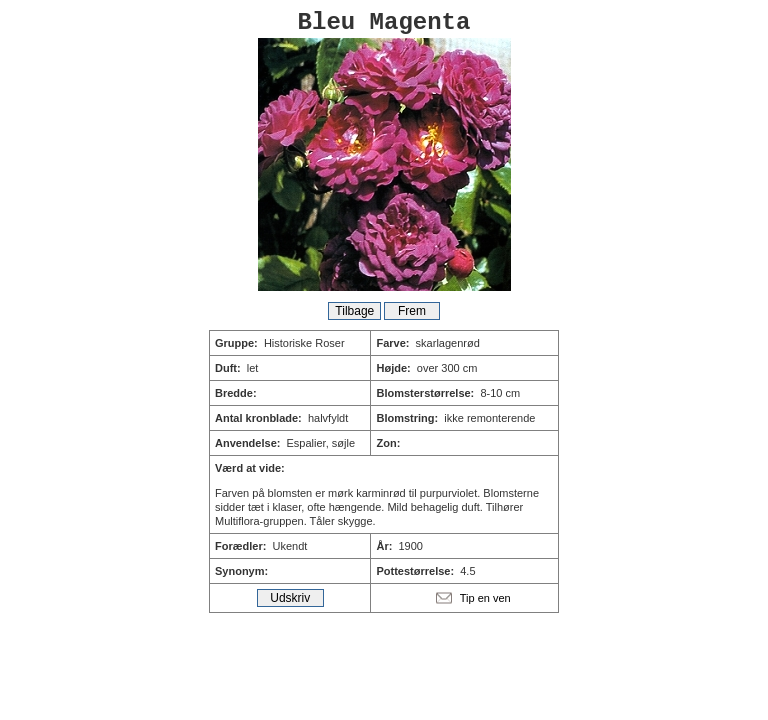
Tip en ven (485, 598)
